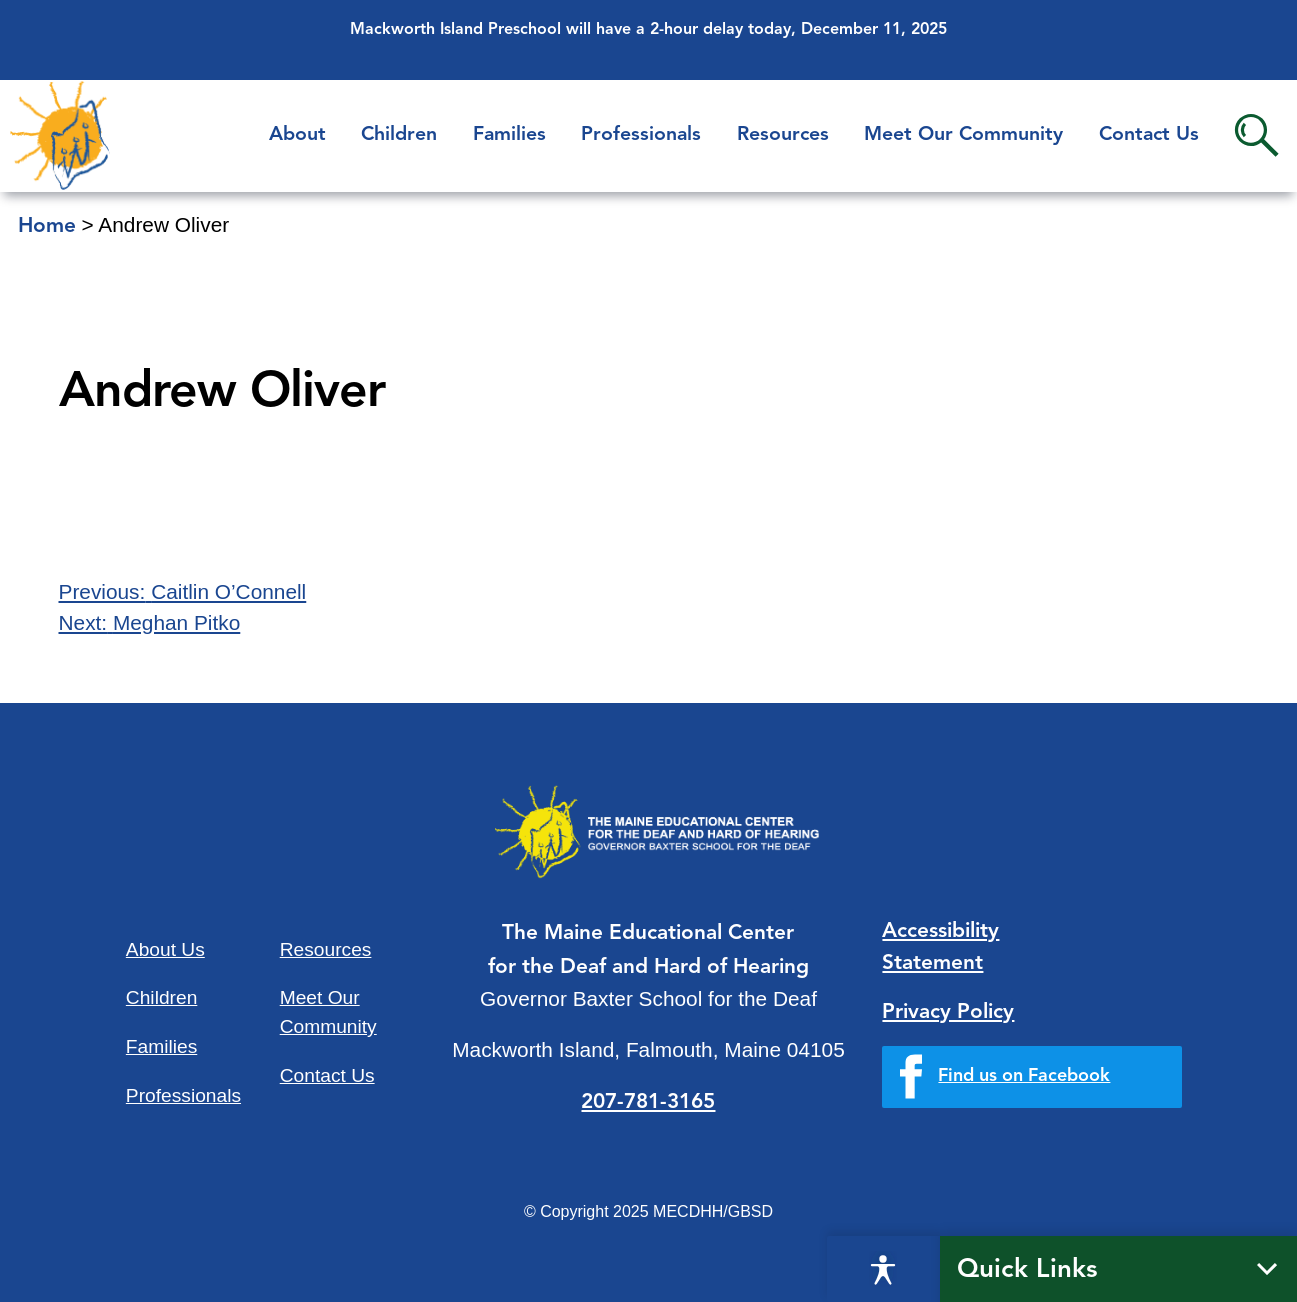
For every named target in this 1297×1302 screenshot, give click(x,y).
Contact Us (1149, 135)
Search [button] (1256, 135)
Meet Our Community (963, 135)
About (297, 135)
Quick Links (1027, 1270)
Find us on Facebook (1024, 1076)
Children (399, 135)
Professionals (641, 135)
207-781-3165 (648, 1102)
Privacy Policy (948, 1012)
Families (509, 135)
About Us (165, 949)
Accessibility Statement (940, 947)
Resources (783, 135)
